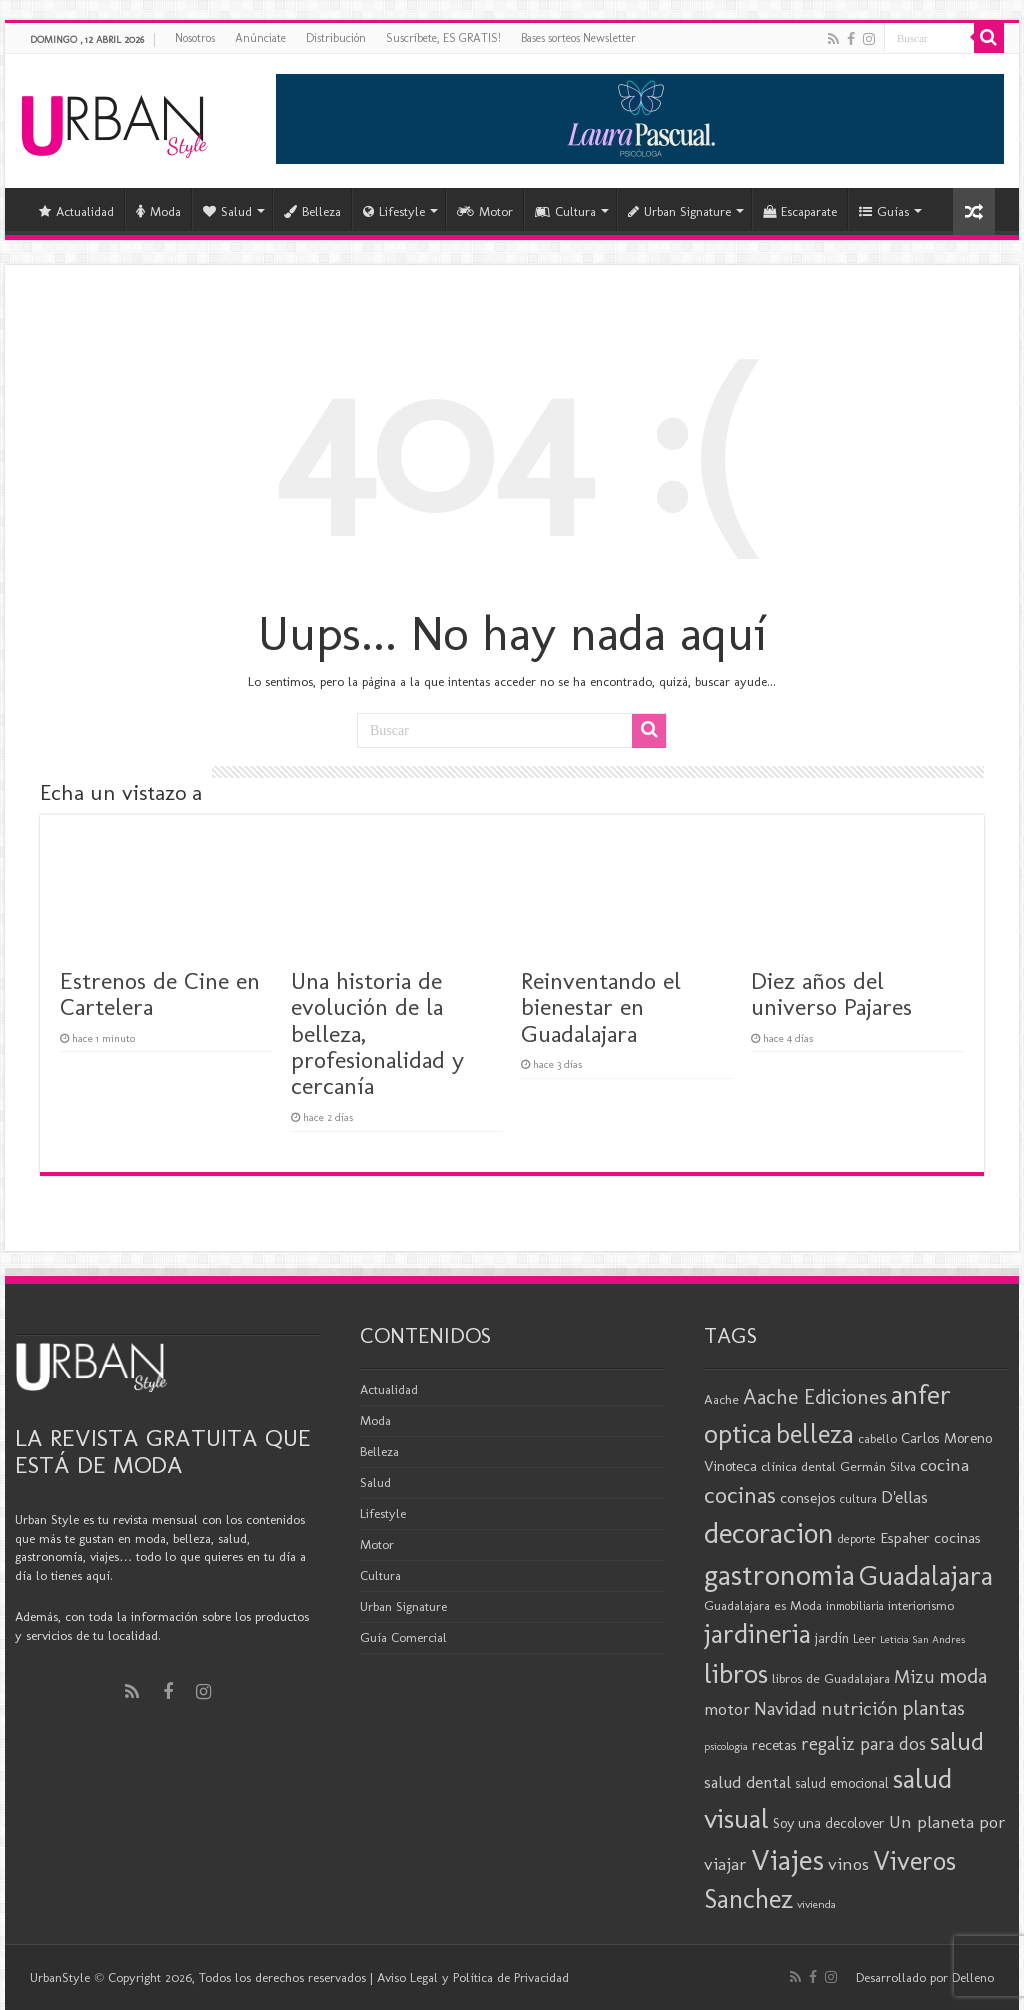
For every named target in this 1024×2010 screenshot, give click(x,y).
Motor (485, 211)
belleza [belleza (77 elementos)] (815, 1434)
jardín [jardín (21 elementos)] (832, 1638)
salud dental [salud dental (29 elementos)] (747, 1782)
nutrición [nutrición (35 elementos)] (859, 1708)
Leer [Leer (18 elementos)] (864, 1638)
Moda (158, 211)
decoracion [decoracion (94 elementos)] (769, 1533)
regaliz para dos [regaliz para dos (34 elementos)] (863, 1743)
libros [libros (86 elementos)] (736, 1673)
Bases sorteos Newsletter (578, 38)
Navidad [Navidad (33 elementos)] (785, 1709)
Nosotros (195, 38)
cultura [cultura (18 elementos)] (858, 1498)
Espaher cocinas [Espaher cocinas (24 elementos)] (930, 1538)
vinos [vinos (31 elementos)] (848, 1864)
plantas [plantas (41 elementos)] (933, 1708)
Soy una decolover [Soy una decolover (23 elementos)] (829, 1823)
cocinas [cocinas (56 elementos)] (740, 1495)
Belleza (312, 211)
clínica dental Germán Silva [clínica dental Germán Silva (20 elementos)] (838, 1466)
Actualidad (76, 211)
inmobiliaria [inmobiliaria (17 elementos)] (855, 1606)
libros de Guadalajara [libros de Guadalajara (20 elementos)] (831, 1678)
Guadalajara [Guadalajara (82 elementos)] (926, 1575)
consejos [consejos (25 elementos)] (808, 1497)
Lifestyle (394, 211)
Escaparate (800, 211)
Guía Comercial (403, 1637)
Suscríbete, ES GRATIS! (443, 38)
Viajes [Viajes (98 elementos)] (787, 1859)
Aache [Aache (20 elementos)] (721, 1399)
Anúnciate (260, 38)
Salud (227, 211)
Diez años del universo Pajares (831, 993)
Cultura (565, 211)
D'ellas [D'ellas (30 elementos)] (904, 1497)
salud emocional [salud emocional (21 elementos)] (842, 1783)
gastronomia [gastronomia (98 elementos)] (779, 1574)
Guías (884, 211)
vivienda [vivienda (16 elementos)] (816, 1904)
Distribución (336, 38)
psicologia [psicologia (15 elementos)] (726, 1746)
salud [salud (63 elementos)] (957, 1741)
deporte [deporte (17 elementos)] (857, 1539)
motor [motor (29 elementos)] (727, 1709)
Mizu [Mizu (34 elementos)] (914, 1676)
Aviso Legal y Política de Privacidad (473, 1977)
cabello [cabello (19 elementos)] (877, 1438)
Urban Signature (679, 211)
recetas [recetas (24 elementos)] (774, 1745)
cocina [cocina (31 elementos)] (944, 1465)
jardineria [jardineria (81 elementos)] (757, 1633)
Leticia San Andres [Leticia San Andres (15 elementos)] (922, 1639)
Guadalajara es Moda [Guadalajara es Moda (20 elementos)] (763, 1605)
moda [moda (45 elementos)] (963, 1675)
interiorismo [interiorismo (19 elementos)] (921, 1605)
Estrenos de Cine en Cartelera (160, 993)
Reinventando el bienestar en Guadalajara (601, 1007)
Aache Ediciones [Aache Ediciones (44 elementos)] (815, 1396)
